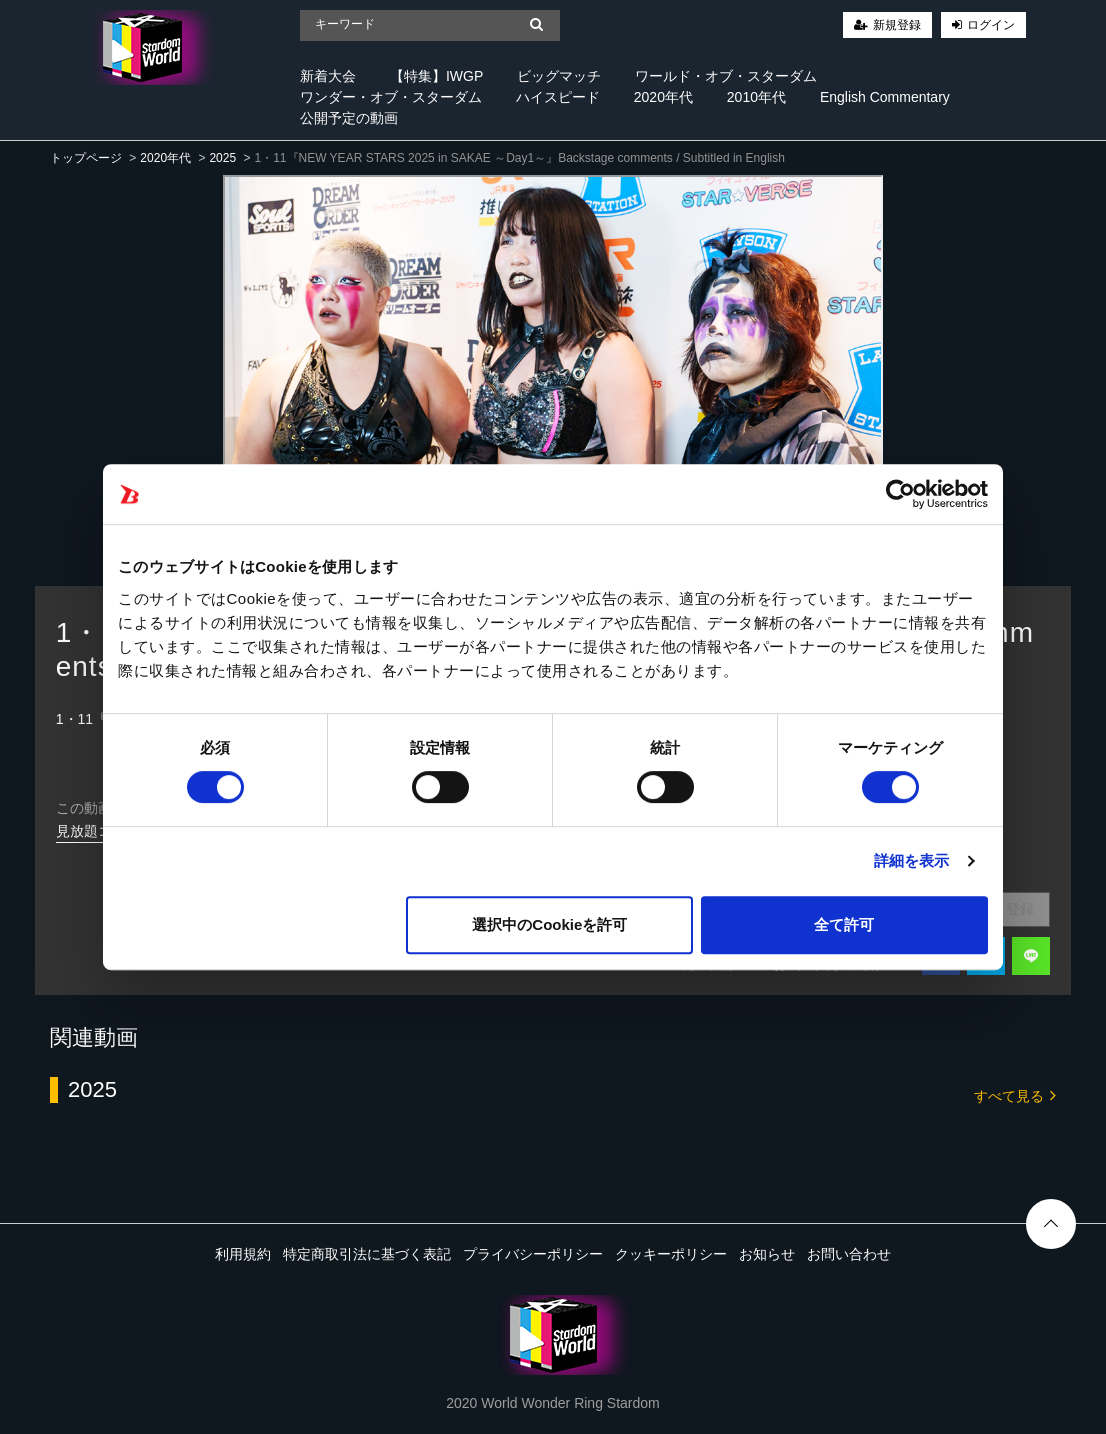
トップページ (86, 158)
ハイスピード (558, 97)
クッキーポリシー (671, 1254)
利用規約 (243, 1254)
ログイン (991, 25)
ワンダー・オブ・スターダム (391, 97)
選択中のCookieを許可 (549, 924)
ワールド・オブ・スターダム (726, 76)
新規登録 (897, 25)
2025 (222, 158)
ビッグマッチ (559, 76)
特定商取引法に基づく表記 (367, 1254)
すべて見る (1015, 1094)
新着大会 (328, 76)
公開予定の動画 (349, 118)
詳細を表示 (912, 860)
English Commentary (885, 97)
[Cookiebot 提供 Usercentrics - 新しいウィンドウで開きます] (900, 494)
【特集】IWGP (436, 76)
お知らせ (767, 1254)
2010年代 (756, 97)
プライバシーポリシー (533, 1254)
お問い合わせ (849, 1254)
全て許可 (844, 924)
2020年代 (663, 97)
